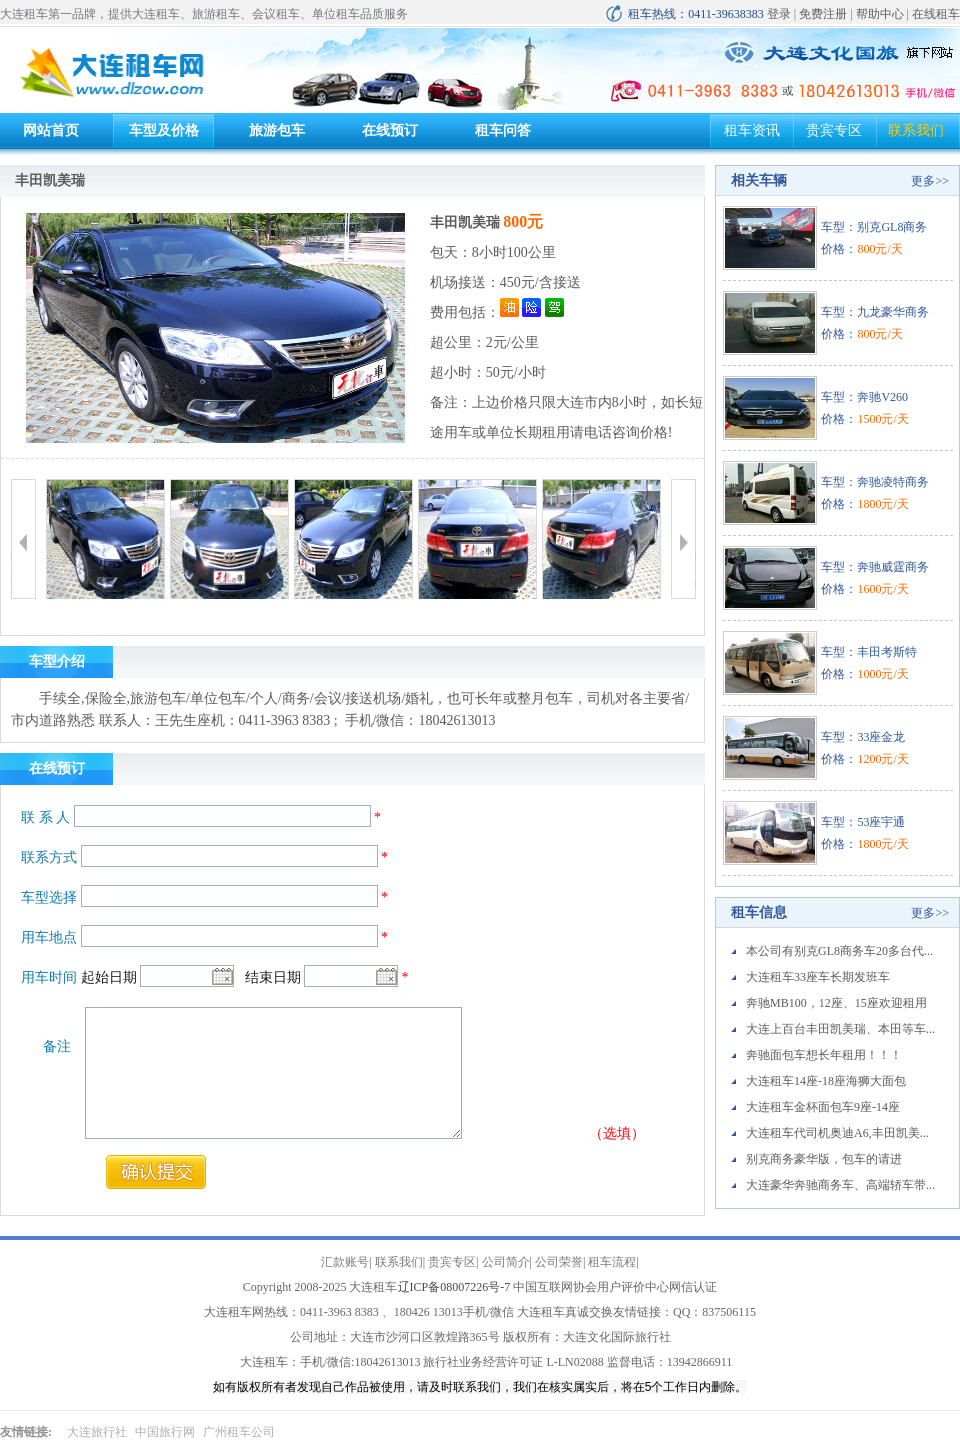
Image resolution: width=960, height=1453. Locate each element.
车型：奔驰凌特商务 (875, 482)
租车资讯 (752, 130)
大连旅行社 (97, 1432)
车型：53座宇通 (863, 822)
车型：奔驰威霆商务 (875, 567)
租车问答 (503, 130)
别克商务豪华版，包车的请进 (824, 1159)
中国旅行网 (165, 1432)
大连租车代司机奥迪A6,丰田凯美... (837, 1133)
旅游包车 (277, 130)
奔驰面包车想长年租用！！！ (824, 1055)
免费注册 (823, 14)
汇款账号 (345, 1262)
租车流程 (612, 1262)
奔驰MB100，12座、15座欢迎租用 (836, 1003)
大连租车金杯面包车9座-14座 (823, 1107)
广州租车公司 (239, 1432)
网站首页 (51, 130)
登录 (779, 14)
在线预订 (390, 130)
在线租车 (936, 14)
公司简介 (506, 1262)
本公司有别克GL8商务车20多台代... (839, 951)
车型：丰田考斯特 (869, 652)
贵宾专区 (834, 130)
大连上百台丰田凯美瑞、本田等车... (840, 1029)
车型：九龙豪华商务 (875, 312)
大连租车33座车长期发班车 (818, 977)
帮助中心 (880, 14)
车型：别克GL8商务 (874, 227)
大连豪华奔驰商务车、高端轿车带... (840, 1185)
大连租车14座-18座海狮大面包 (826, 1081)
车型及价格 (164, 130)
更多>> (930, 181)
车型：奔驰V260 (864, 397)
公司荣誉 (559, 1262)
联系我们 (916, 130)
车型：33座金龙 (863, 737)
